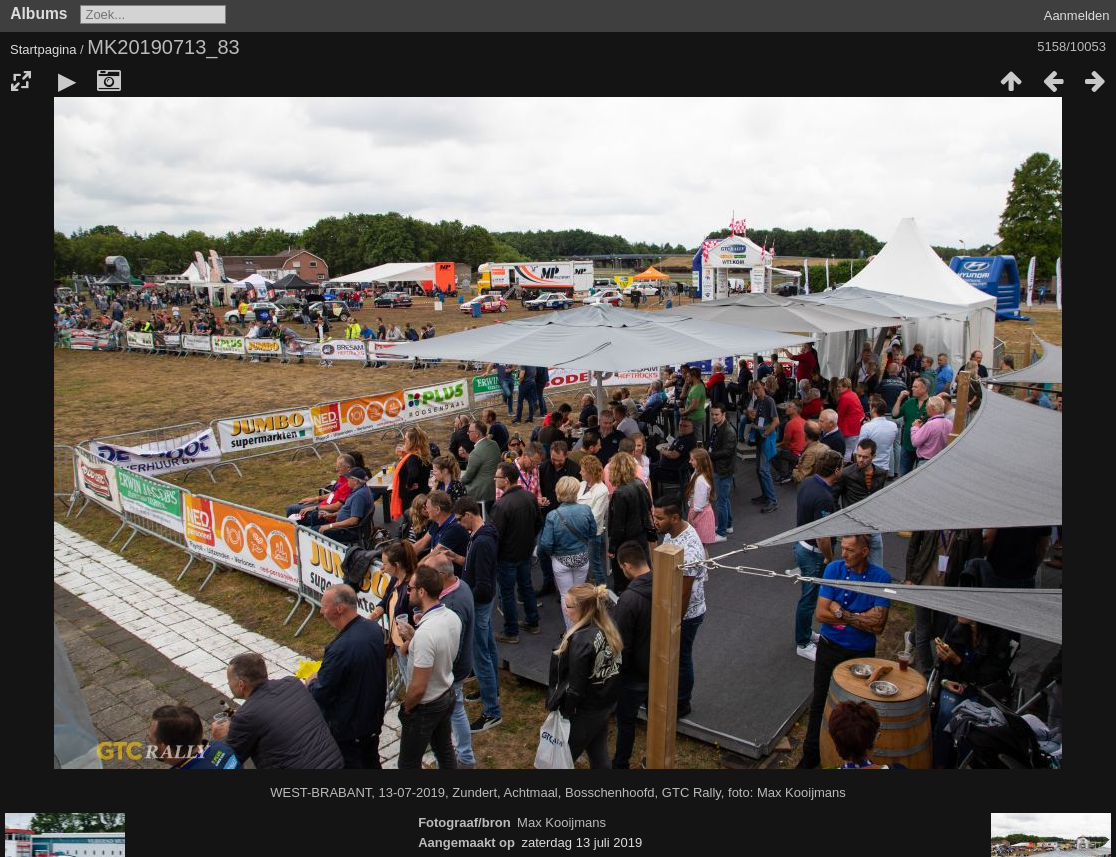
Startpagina (43, 49)
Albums (38, 13)
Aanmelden (1077, 15)
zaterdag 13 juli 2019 (581, 842)
